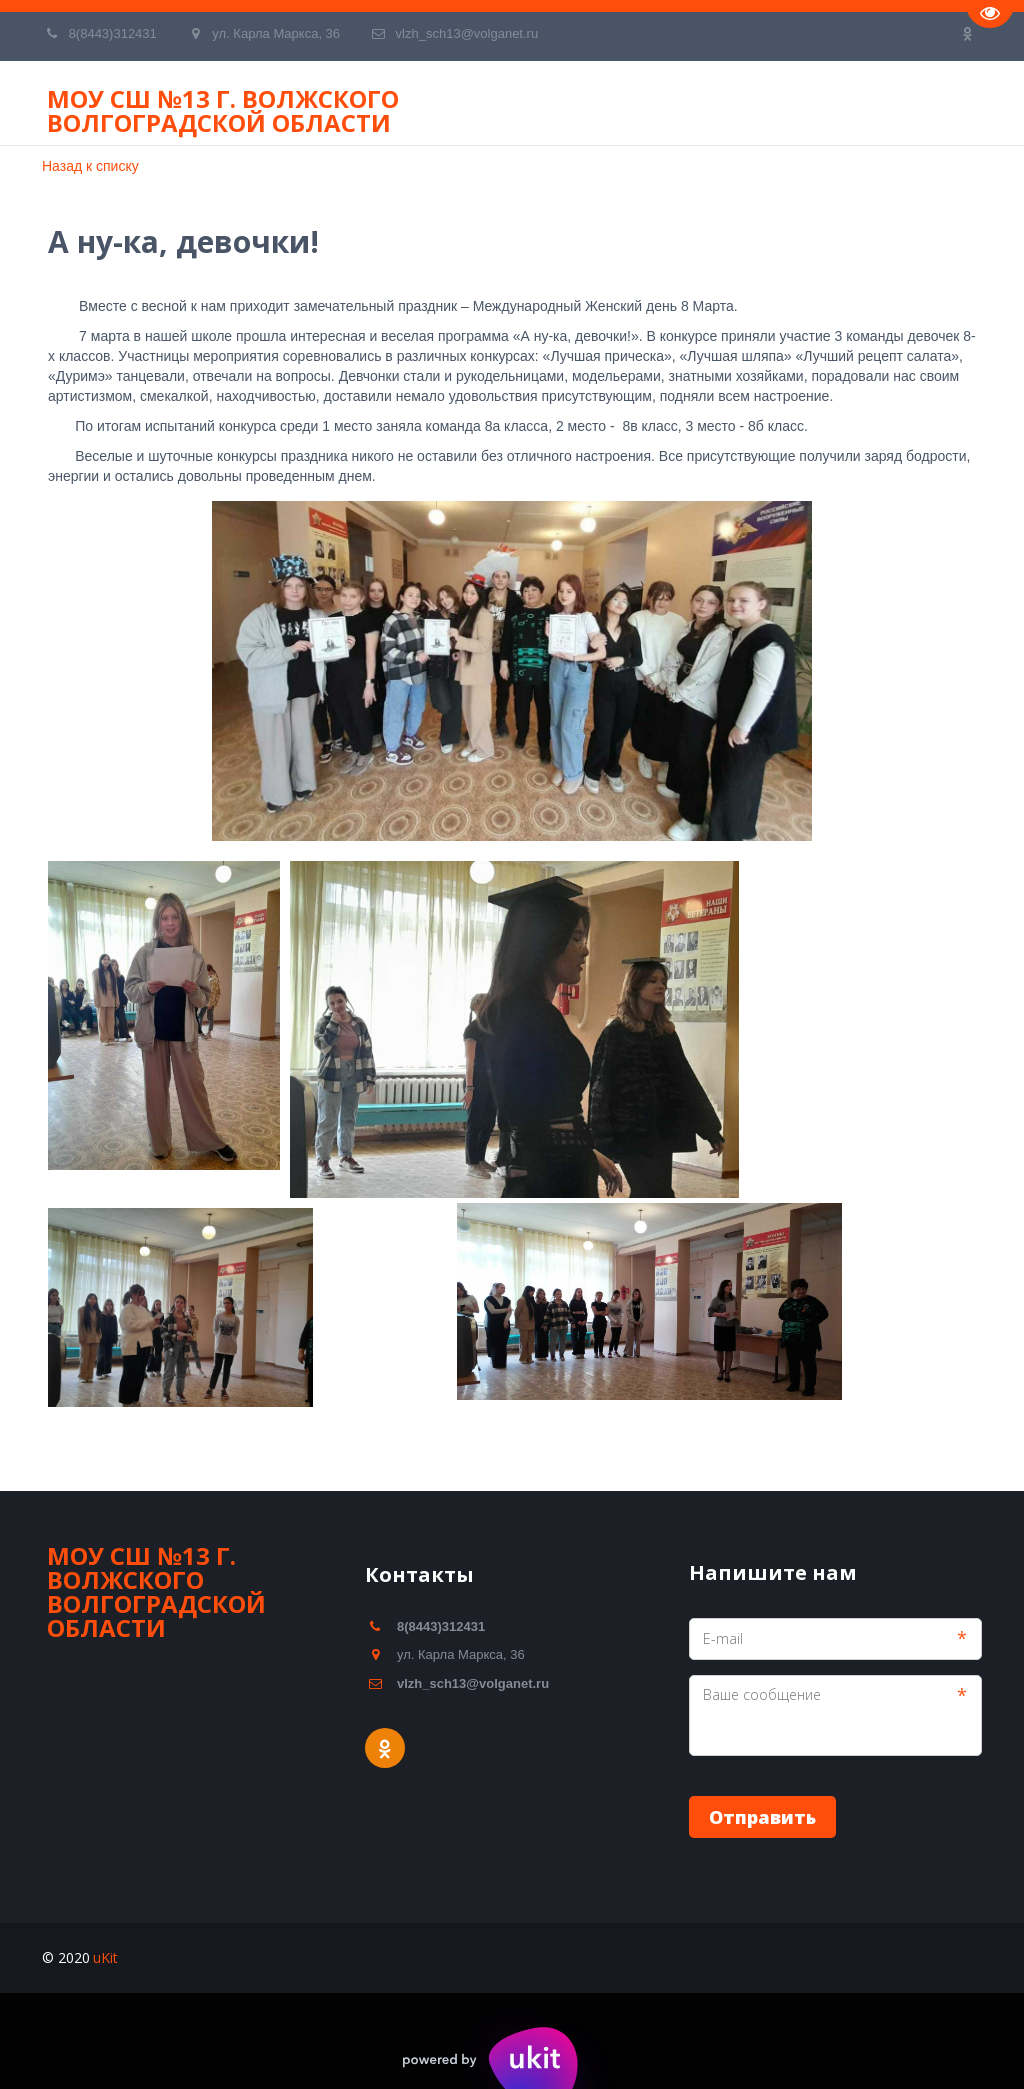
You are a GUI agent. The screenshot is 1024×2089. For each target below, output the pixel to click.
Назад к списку (90, 166)
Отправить (762, 1817)
